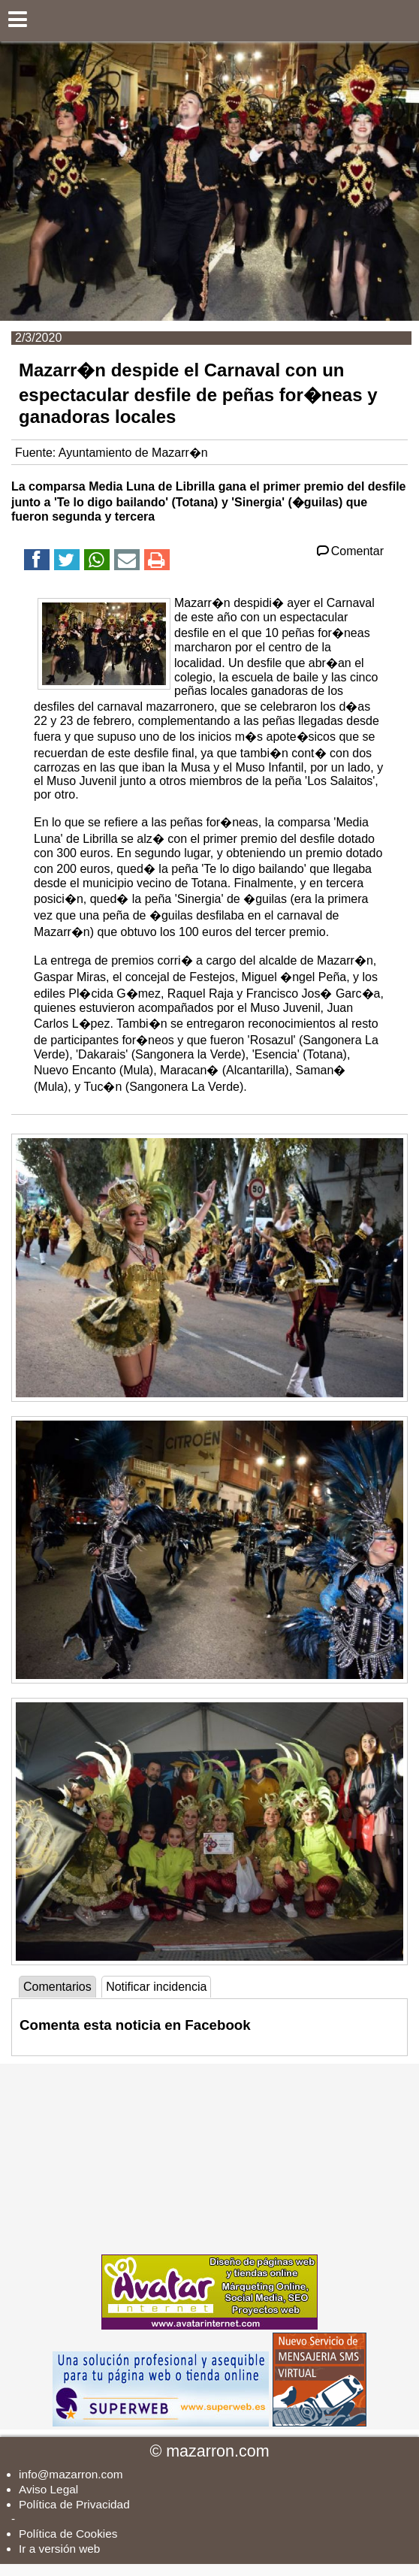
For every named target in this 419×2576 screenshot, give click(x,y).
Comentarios (57, 1986)
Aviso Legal (48, 2489)
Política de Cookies (68, 2533)
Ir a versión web (59, 2548)
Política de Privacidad (74, 2504)
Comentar (349, 551)
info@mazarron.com (71, 2474)
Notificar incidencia (156, 1986)
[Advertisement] (209, 2157)
